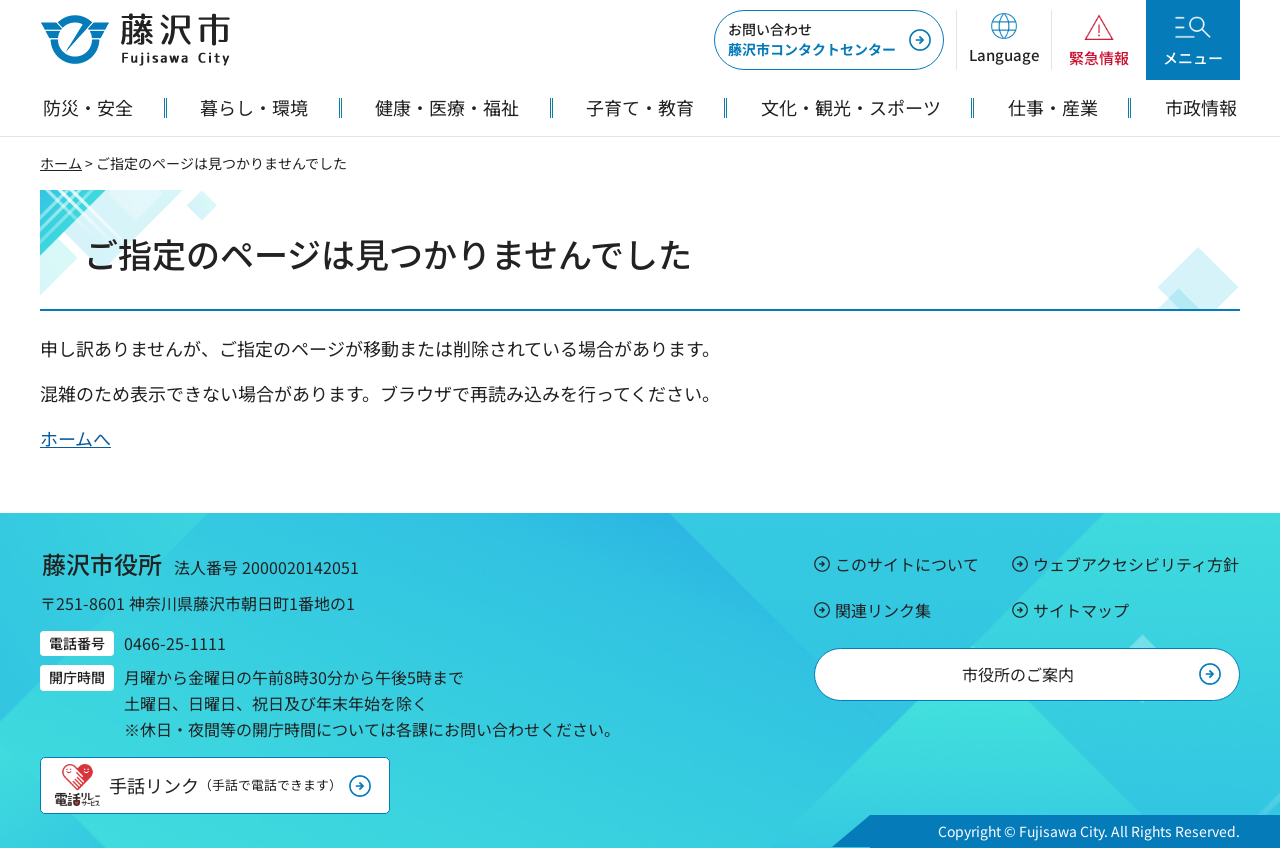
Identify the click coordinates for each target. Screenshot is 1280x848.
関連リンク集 (883, 610)
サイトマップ (1081, 610)
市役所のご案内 (1018, 674)
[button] (1003, 40)
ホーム (61, 163)
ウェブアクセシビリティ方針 (1136, 564)
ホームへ (75, 438)
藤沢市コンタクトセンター (812, 39)
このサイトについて (907, 564)
